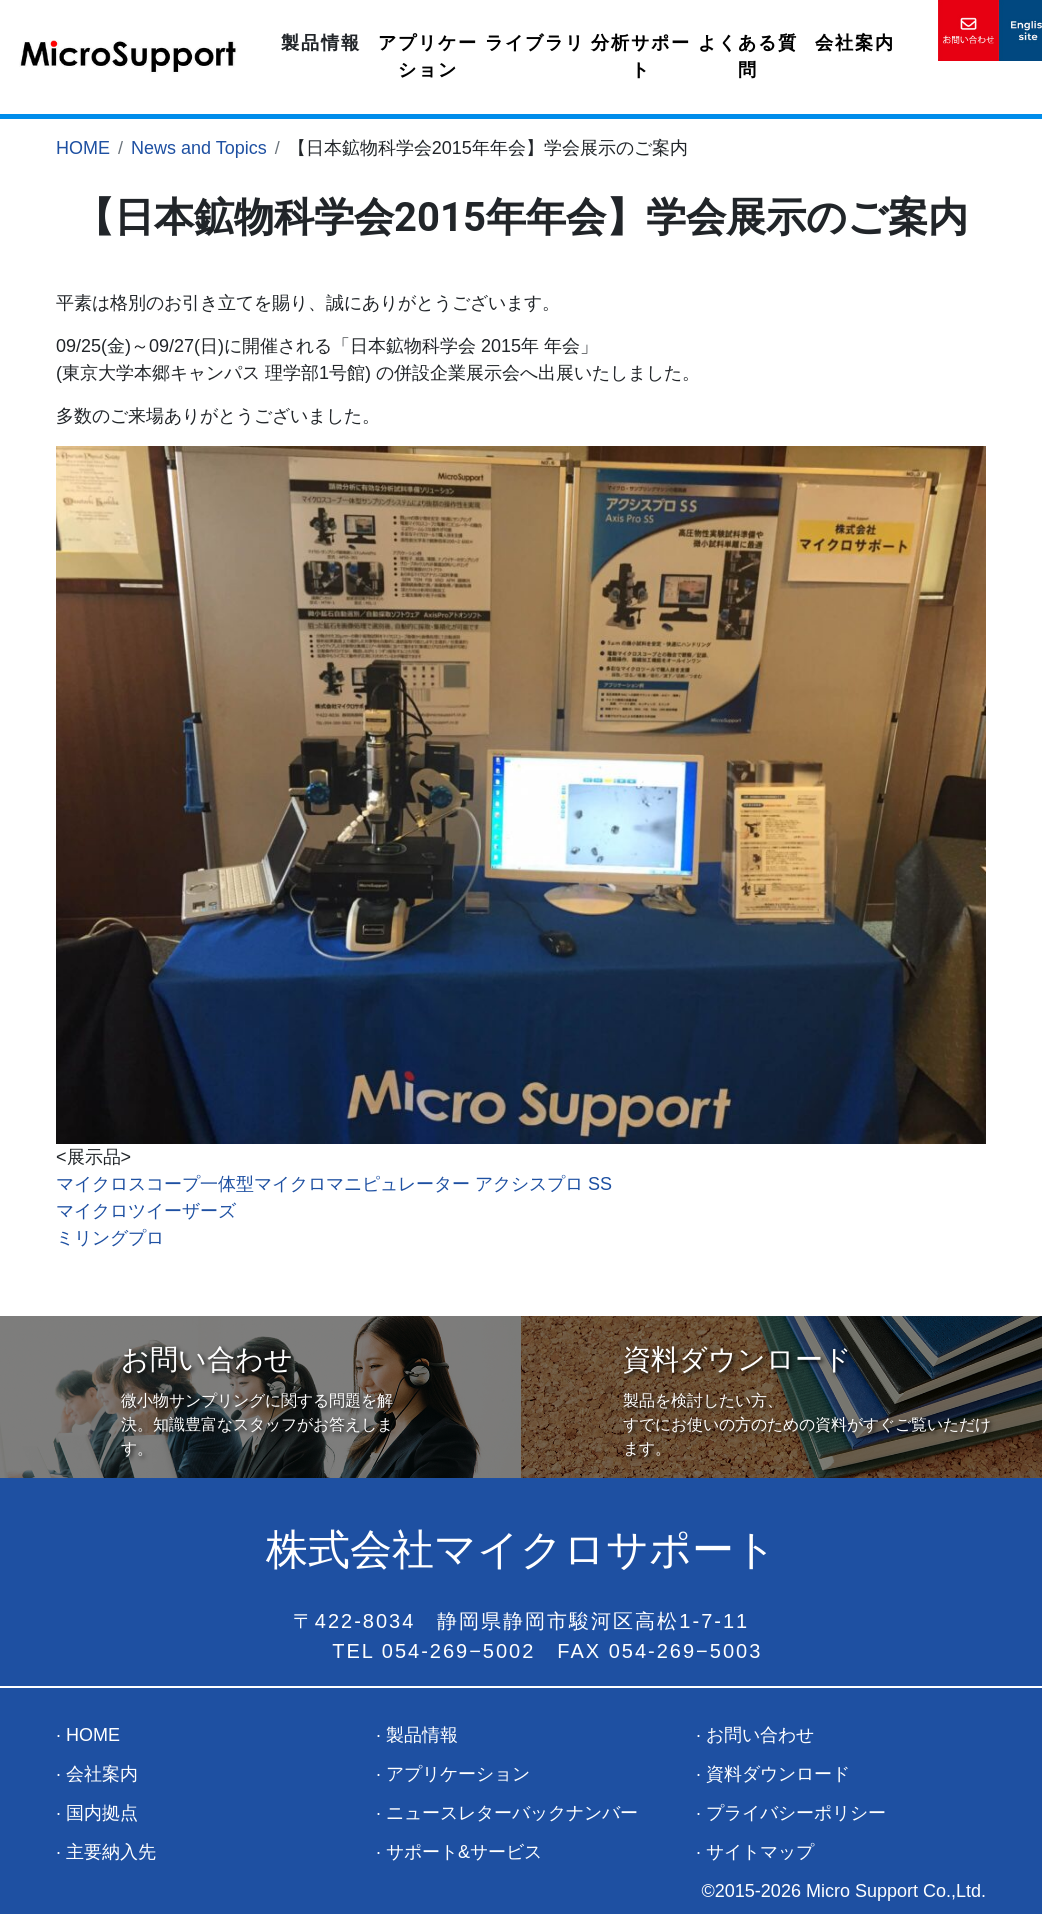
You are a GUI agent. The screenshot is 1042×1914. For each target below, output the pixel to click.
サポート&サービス (464, 1852)
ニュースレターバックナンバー (512, 1813)
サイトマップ (760, 1852)
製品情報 (321, 43)
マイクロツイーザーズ (146, 1211)
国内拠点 (102, 1813)
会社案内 (855, 43)
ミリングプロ (110, 1238)
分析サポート (641, 56)
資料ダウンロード (778, 1774)
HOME (83, 148)
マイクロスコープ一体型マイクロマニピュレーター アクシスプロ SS (334, 1184)
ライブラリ (535, 43)
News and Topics (199, 148)
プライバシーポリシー (796, 1813)
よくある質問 (748, 56)
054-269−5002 (459, 1651)
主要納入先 (111, 1852)
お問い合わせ (760, 1735)
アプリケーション (428, 56)
